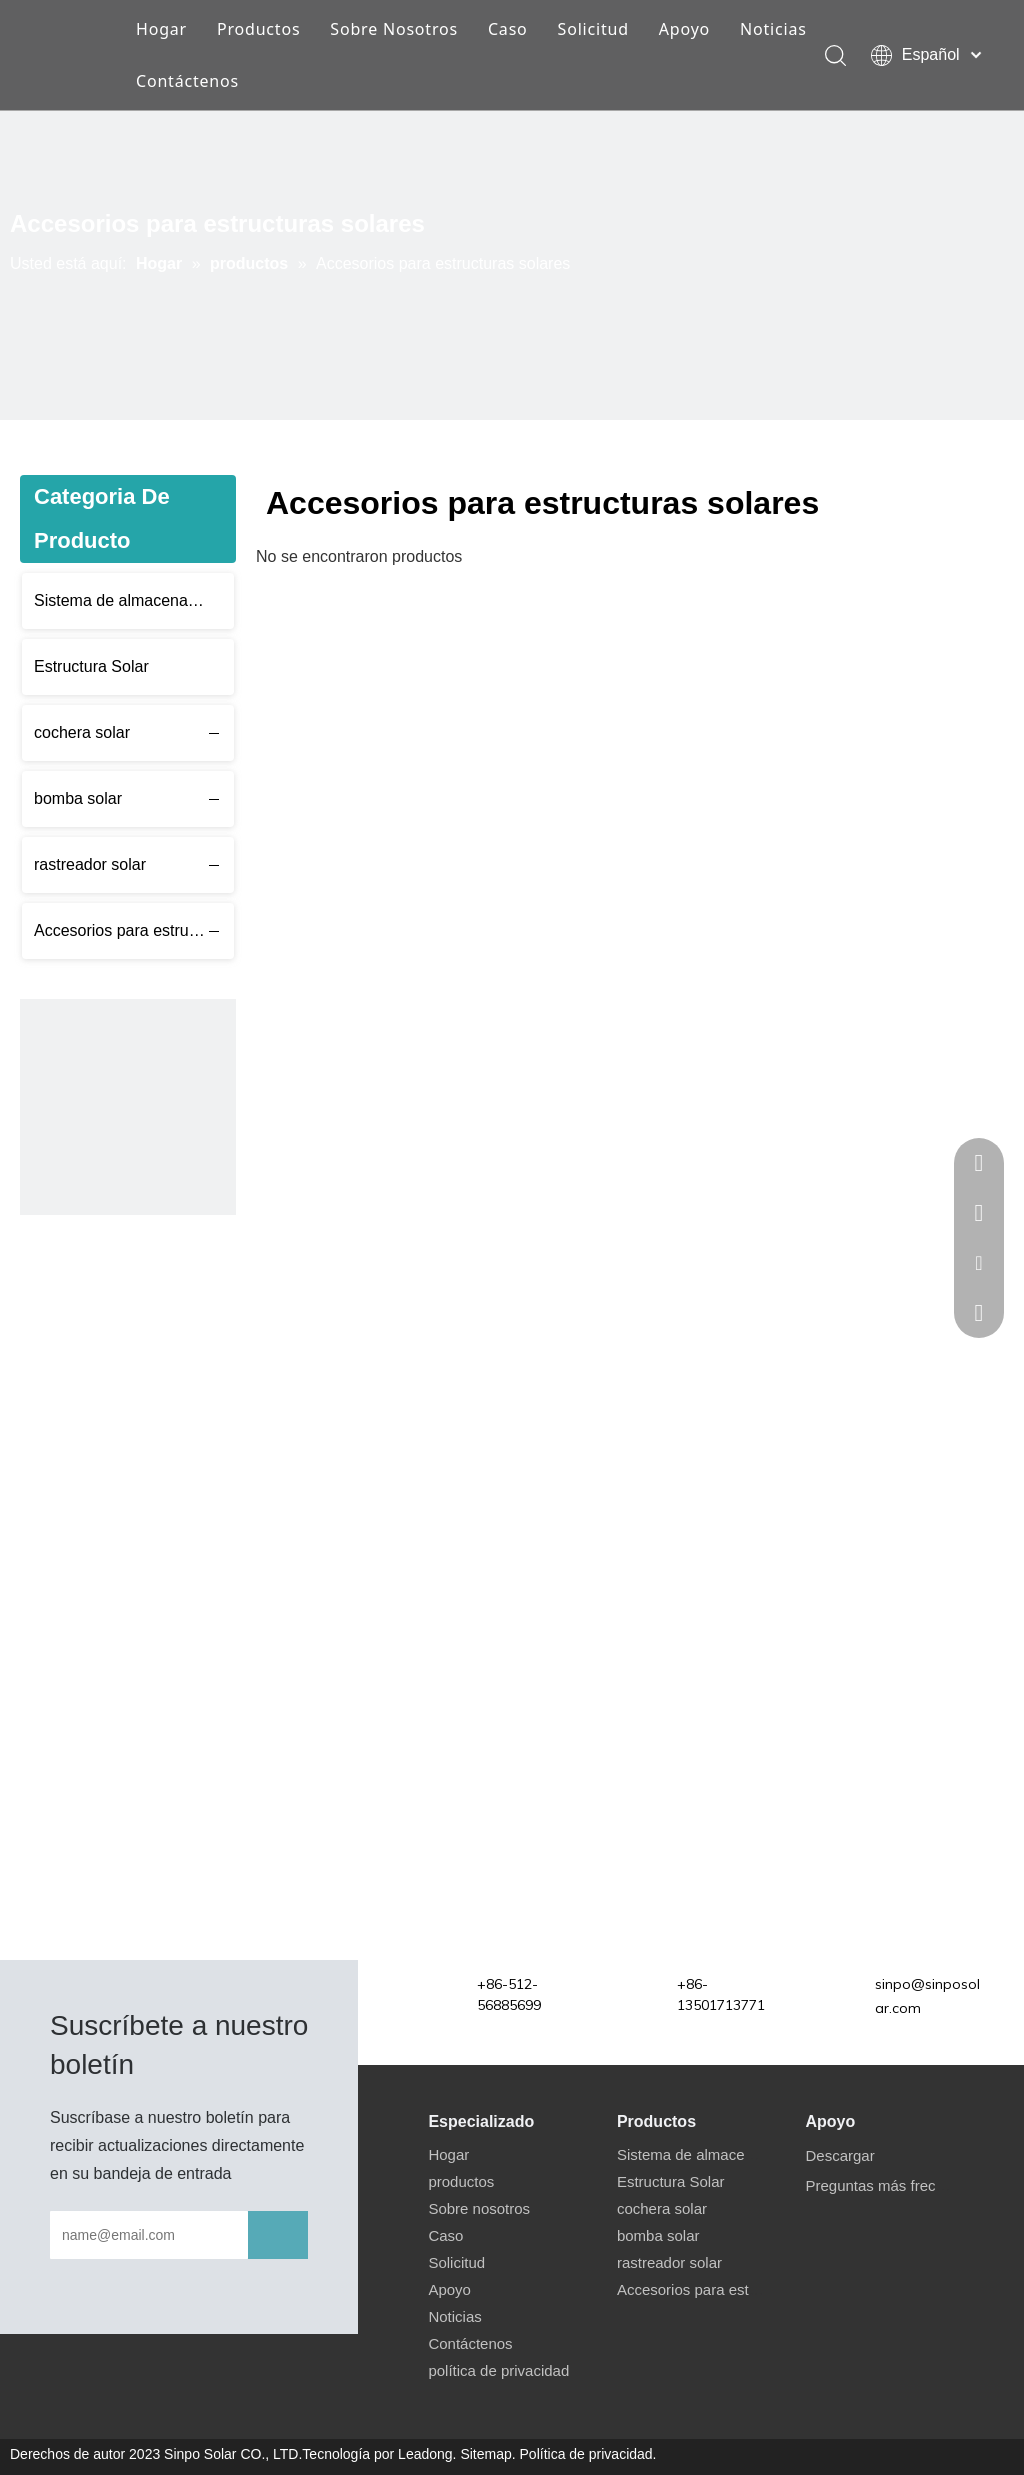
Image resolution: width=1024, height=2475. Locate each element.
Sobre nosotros (479, 2208)
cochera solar (82, 732)
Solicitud (593, 29)
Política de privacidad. (588, 2454)
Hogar (161, 29)
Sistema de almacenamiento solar (134, 600)
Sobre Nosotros (394, 29)
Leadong (425, 2454)
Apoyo (684, 29)
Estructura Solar (91, 666)
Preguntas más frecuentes (892, 2185)
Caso (508, 29)
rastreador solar (90, 864)
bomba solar (78, 798)
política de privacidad (498, 2370)
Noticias (773, 29)
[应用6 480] (128, 1107)
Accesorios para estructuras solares (134, 930)
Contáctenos (187, 81)
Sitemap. (487, 2454)
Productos (258, 29)
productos (461, 2181)
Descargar (839, 2155)
